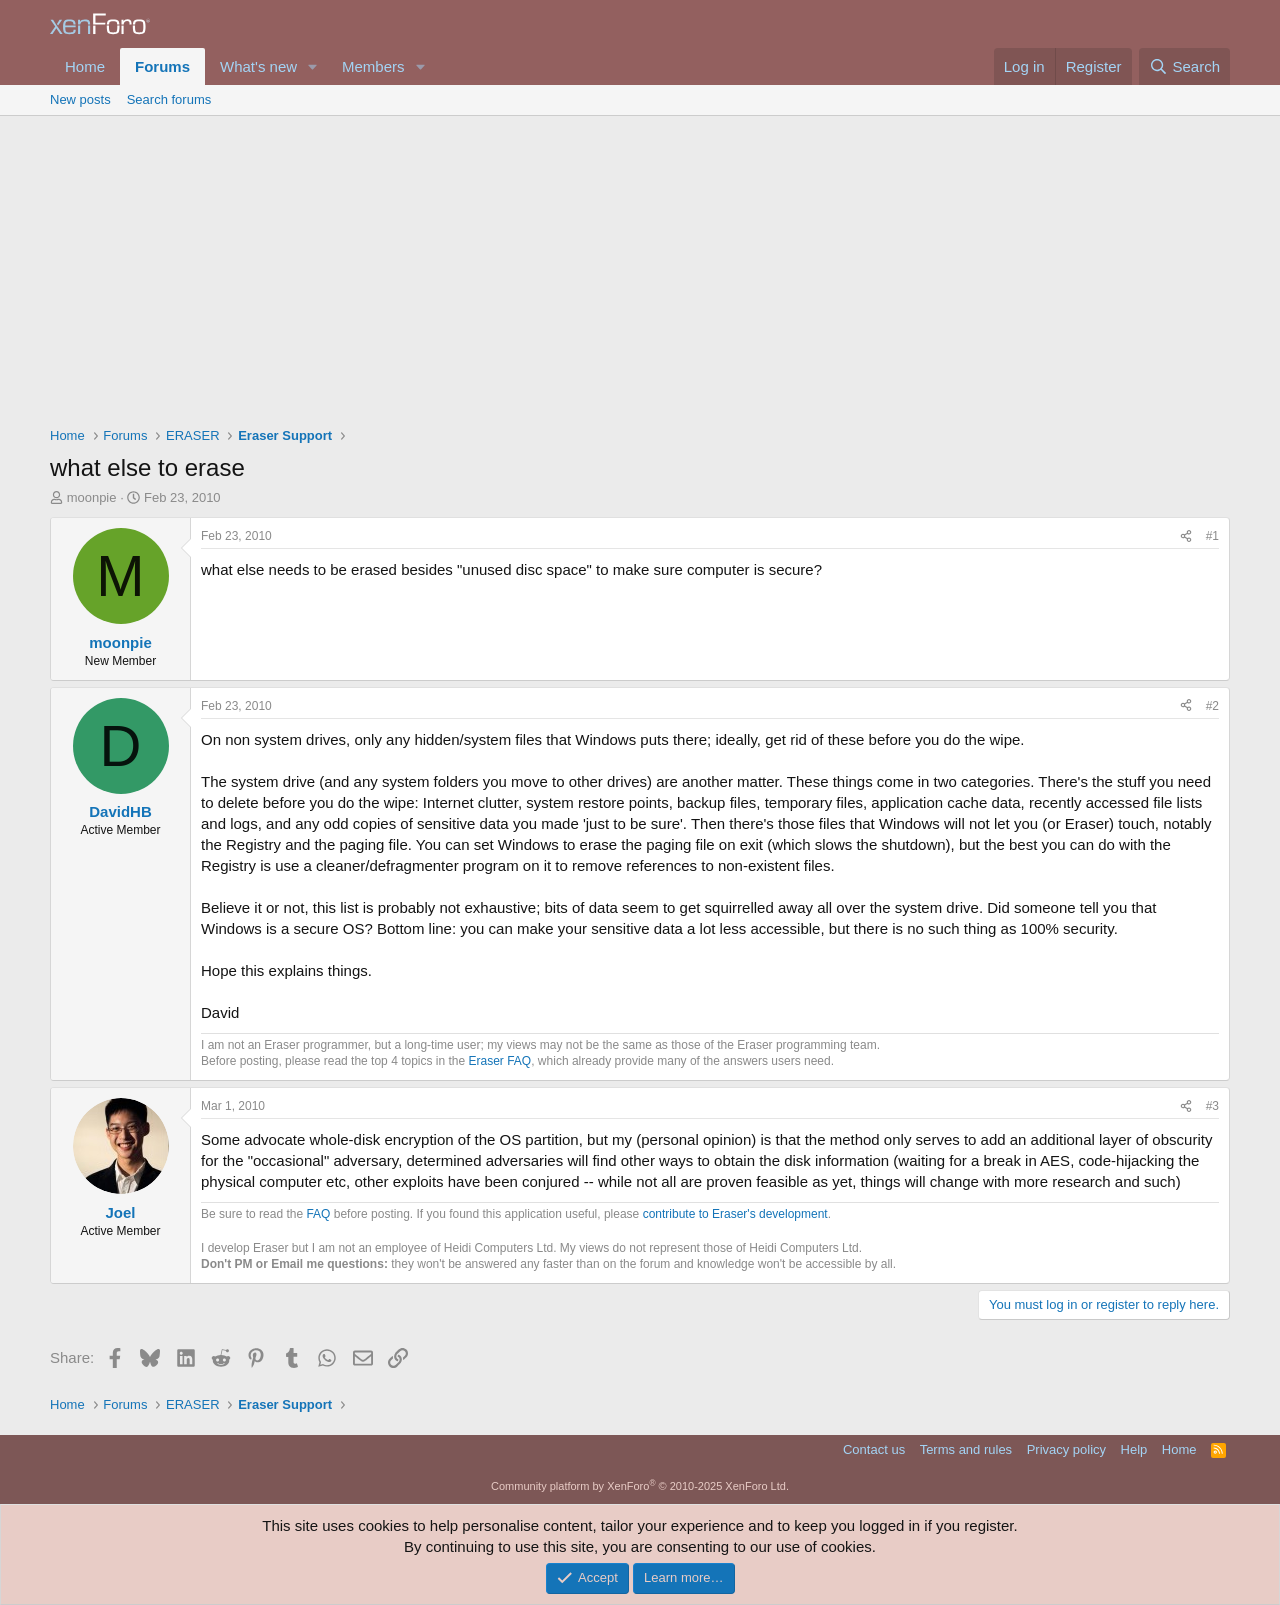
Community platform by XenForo (640, 1486)
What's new (258, 66)
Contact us (874, 1449)
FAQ (318, 1214)
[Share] (1186, 536)
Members (373, 66)
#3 (1212, 1106)
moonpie (92, 497)
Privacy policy (1066, 1449)
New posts (80, 99)
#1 (1212, 536)
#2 (1212, 706)
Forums (162, 66)
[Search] (1184, 66)
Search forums (169, 99)
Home (85, 66)
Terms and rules (966, 1449)
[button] (313, 66)
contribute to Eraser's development (735, 1214)
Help (1134, 1449)
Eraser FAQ (500, 1061)
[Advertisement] (640, 266)
